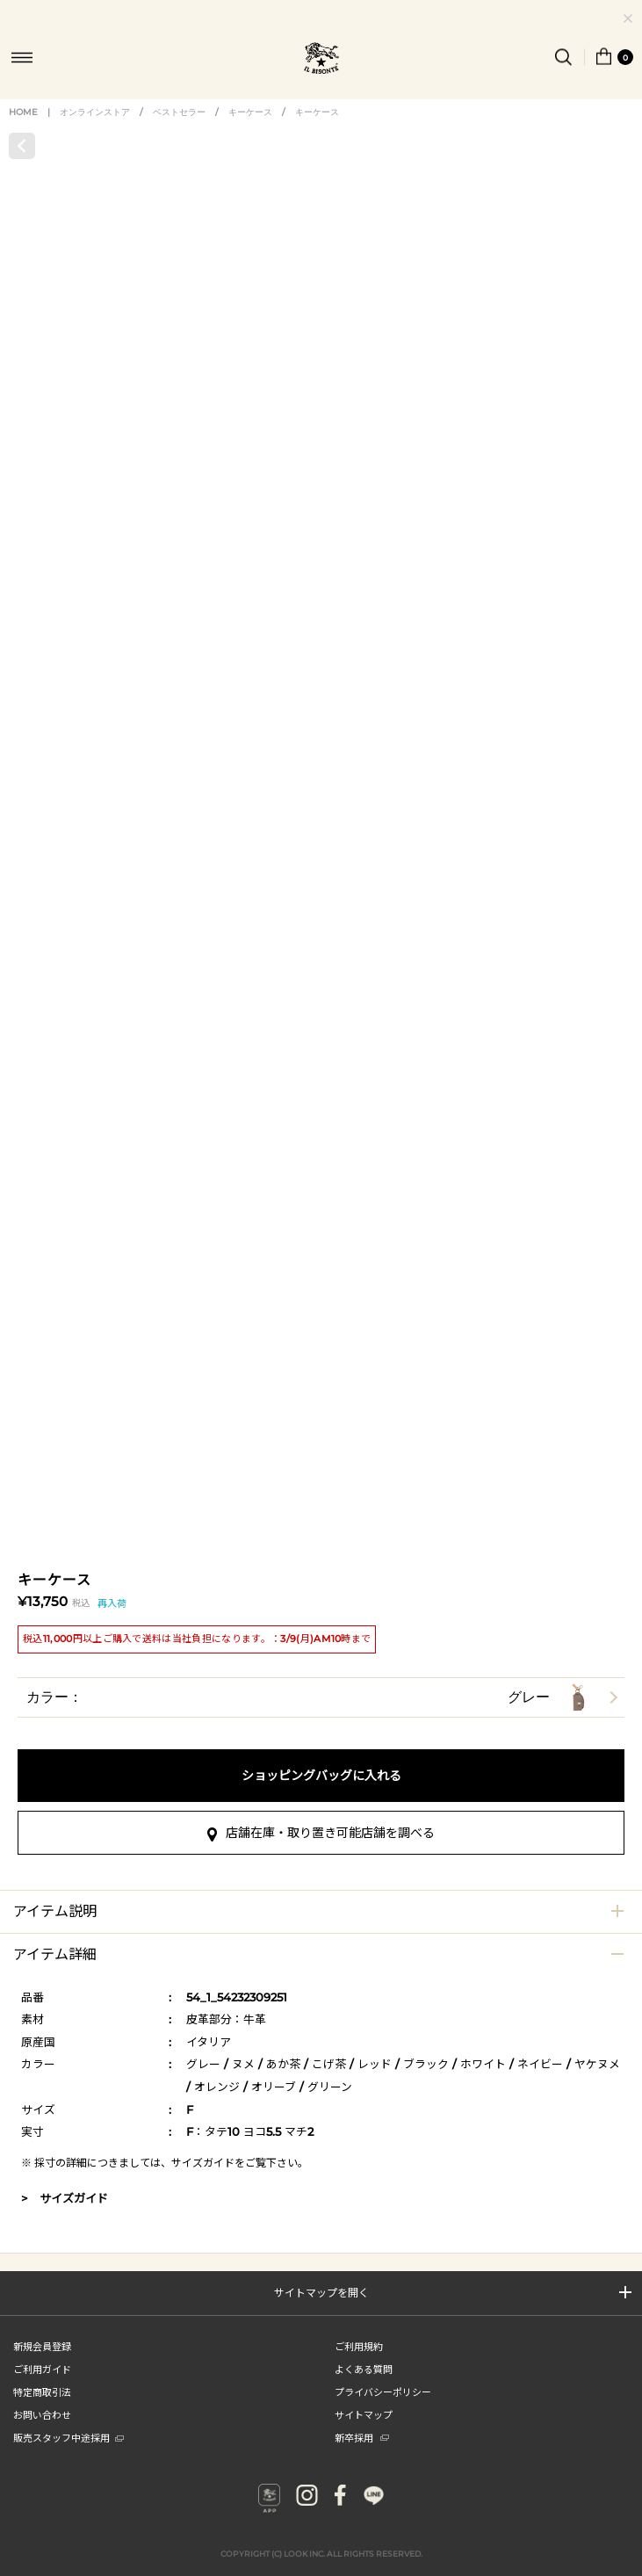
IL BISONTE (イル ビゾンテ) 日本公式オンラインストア (321, 59)
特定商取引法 (42, 2391)
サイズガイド (202, 2162)
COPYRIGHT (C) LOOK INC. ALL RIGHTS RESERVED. (321, 2542)
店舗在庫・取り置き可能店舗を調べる (330, 1833)
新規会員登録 (42, 2346)
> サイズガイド (64, 2198)
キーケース (250, 112)
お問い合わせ (42, 2414)
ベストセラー (179, 112)
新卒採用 (362, 2437)
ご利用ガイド (42, 2368)
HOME (23, 112)
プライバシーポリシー (383, 2391)
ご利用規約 (359, 2346)
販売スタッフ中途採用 (68, 2437)
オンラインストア (95, 112)
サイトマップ (364, 2414)
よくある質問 (364, 2368)
